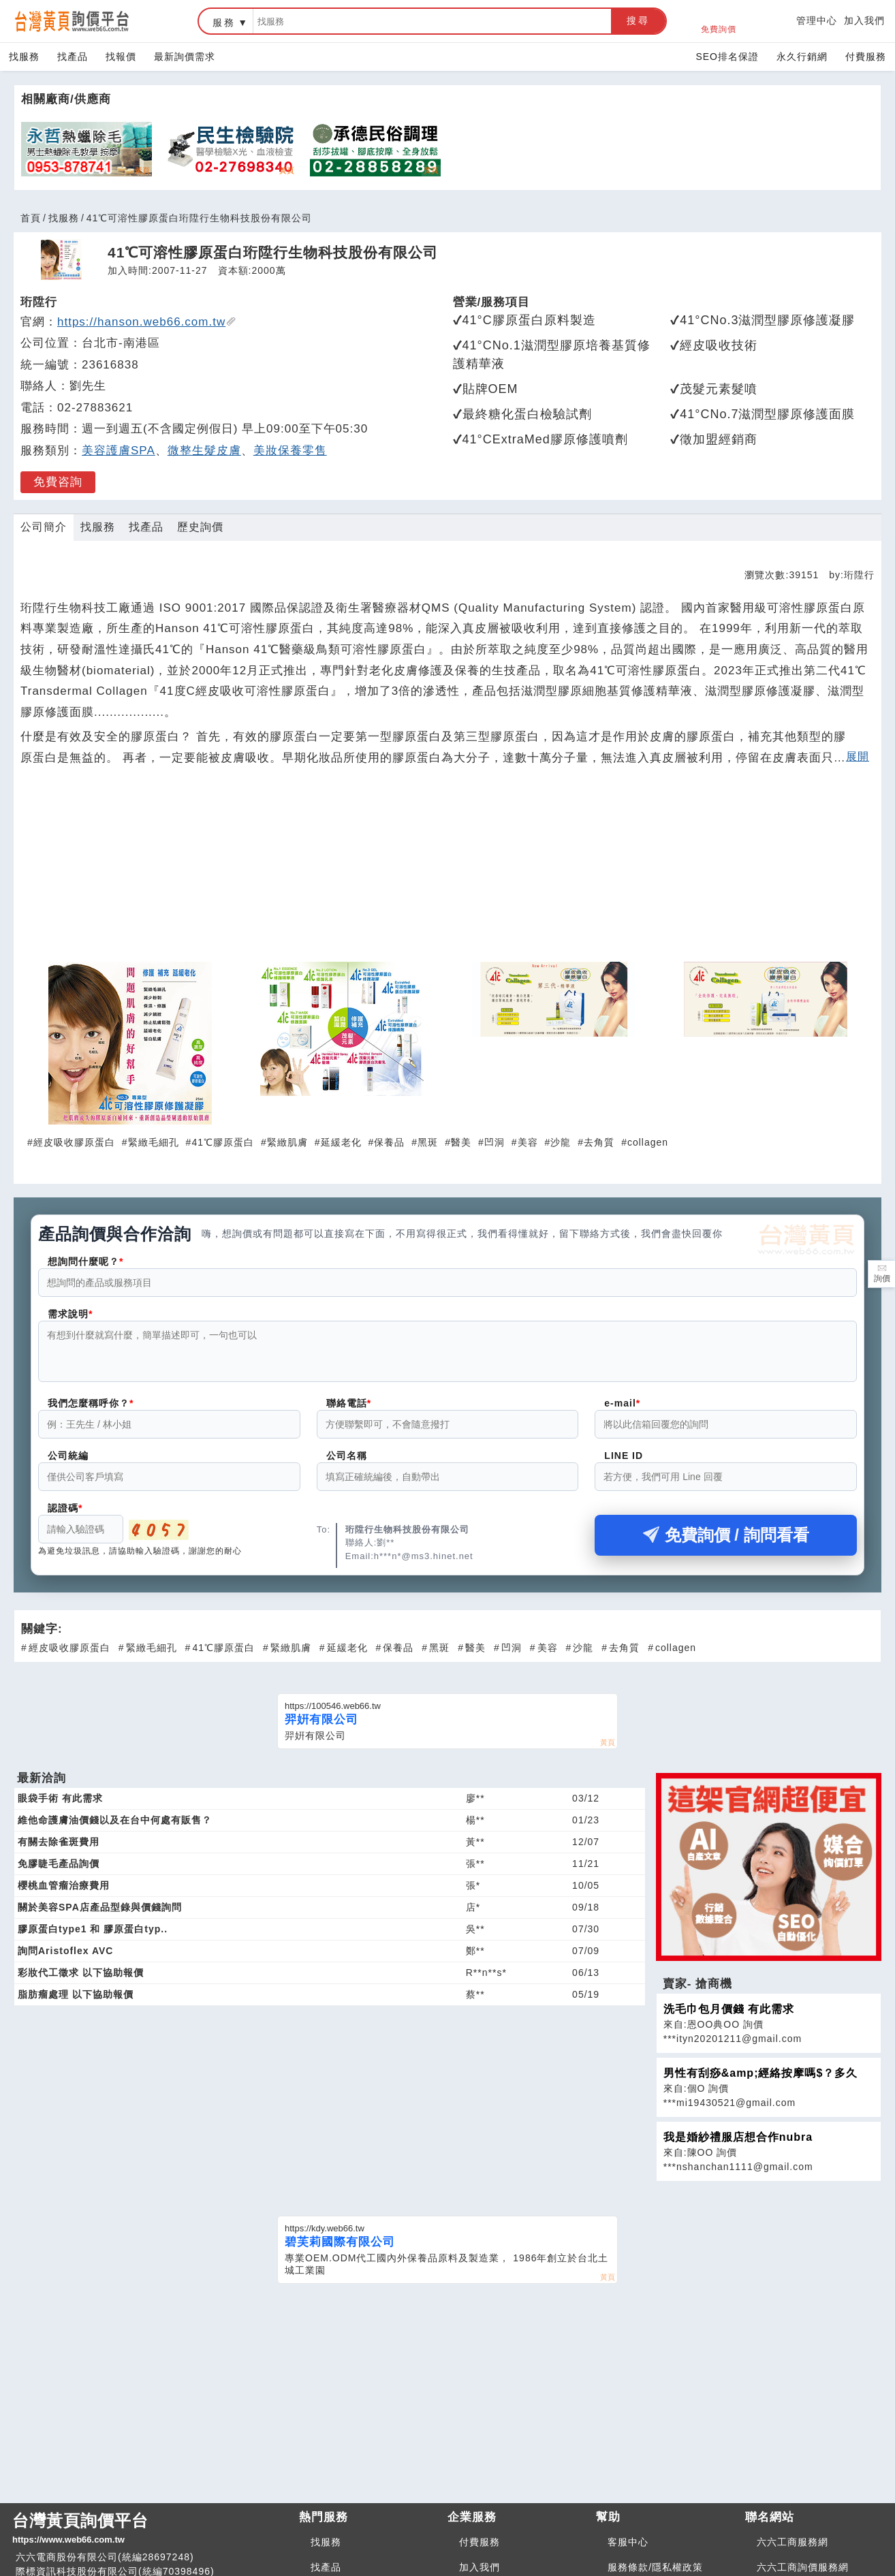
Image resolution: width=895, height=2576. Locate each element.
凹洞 (494, 1142)
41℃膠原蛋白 (222, 1142)
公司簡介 (43, 527)
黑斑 (428, 1142)
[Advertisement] (447, 871)
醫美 (461, 1142)
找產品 (72, 56)
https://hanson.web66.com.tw (146, 321)
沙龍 (560, 1142)
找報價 (121, 56)
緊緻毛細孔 (153, 1142)
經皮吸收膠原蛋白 (74, 1142)
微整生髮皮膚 (204, 450)
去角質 (599, 1142)
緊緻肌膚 (287, 1142)
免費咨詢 (57, 481)
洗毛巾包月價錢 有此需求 (728, 2017)
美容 (528, 1142)
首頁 (30, 218)
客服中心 (628, 2550)
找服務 (24, 56)
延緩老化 (341, 1142)
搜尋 (638, 20)
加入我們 (864, 20)
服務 (224, 22)
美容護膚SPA (118, 450)
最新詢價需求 (184, 56)
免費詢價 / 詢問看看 (726, 1543)
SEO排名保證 (727, 56)
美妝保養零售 (290, 450)
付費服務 (865, 56)
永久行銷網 (802, 56)
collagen (647, 1142)
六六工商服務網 (792, 2550)
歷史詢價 (200, 527)
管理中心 (816, 20)
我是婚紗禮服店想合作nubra (738, 2145)
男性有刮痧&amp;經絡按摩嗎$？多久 (760, 2081)
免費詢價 (718, 21)
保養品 (389, 1142)
